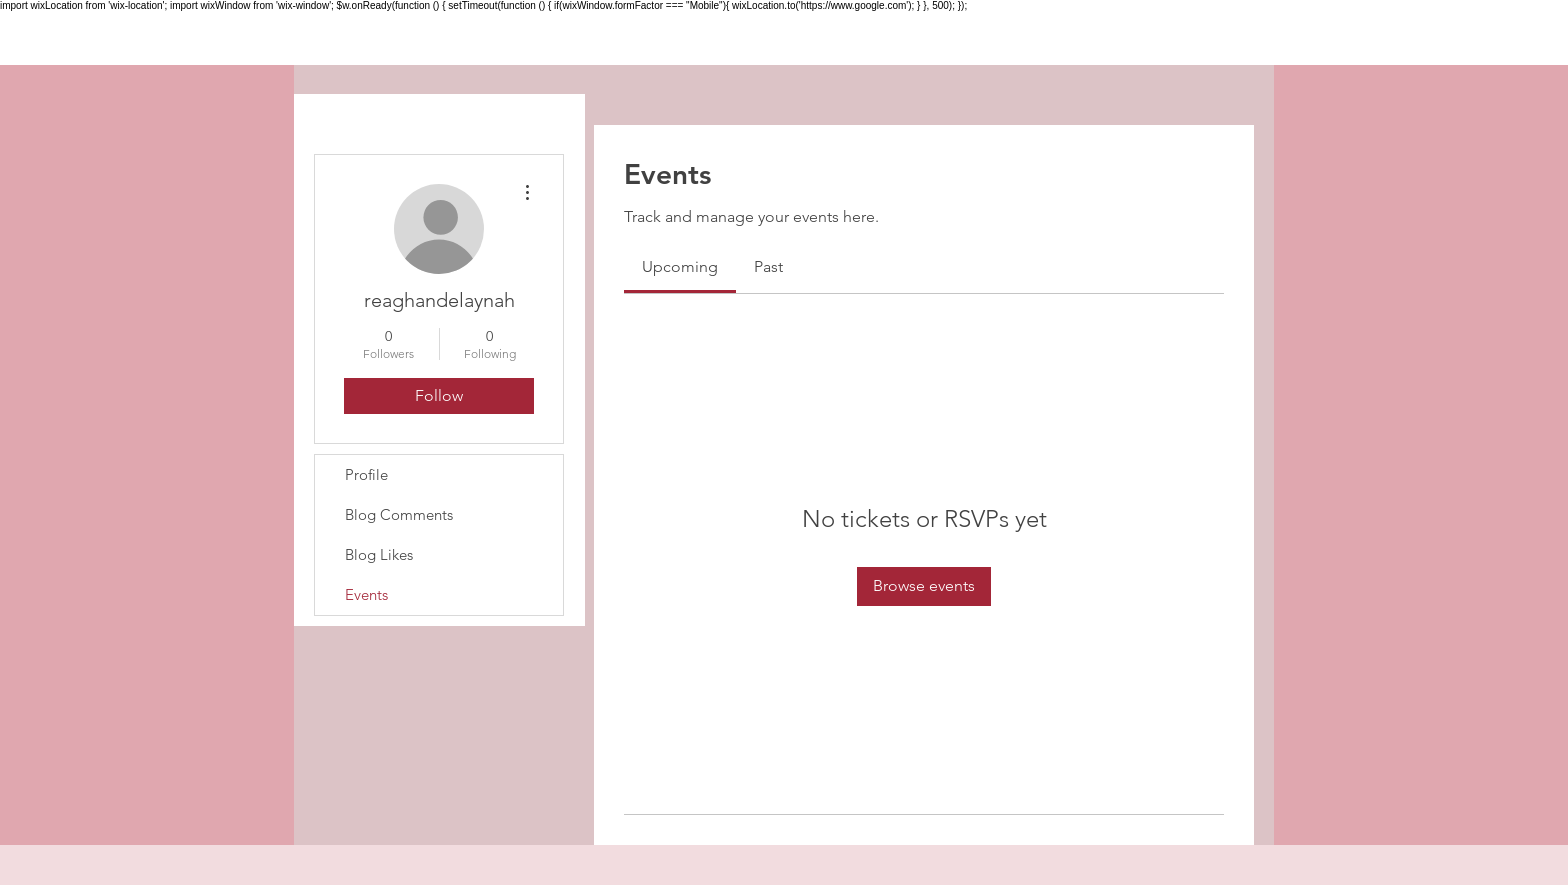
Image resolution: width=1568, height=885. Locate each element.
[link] (680, 266)
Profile (366, 474)
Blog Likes (379, 554)
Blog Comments (399, 514)
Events (366, 594)
